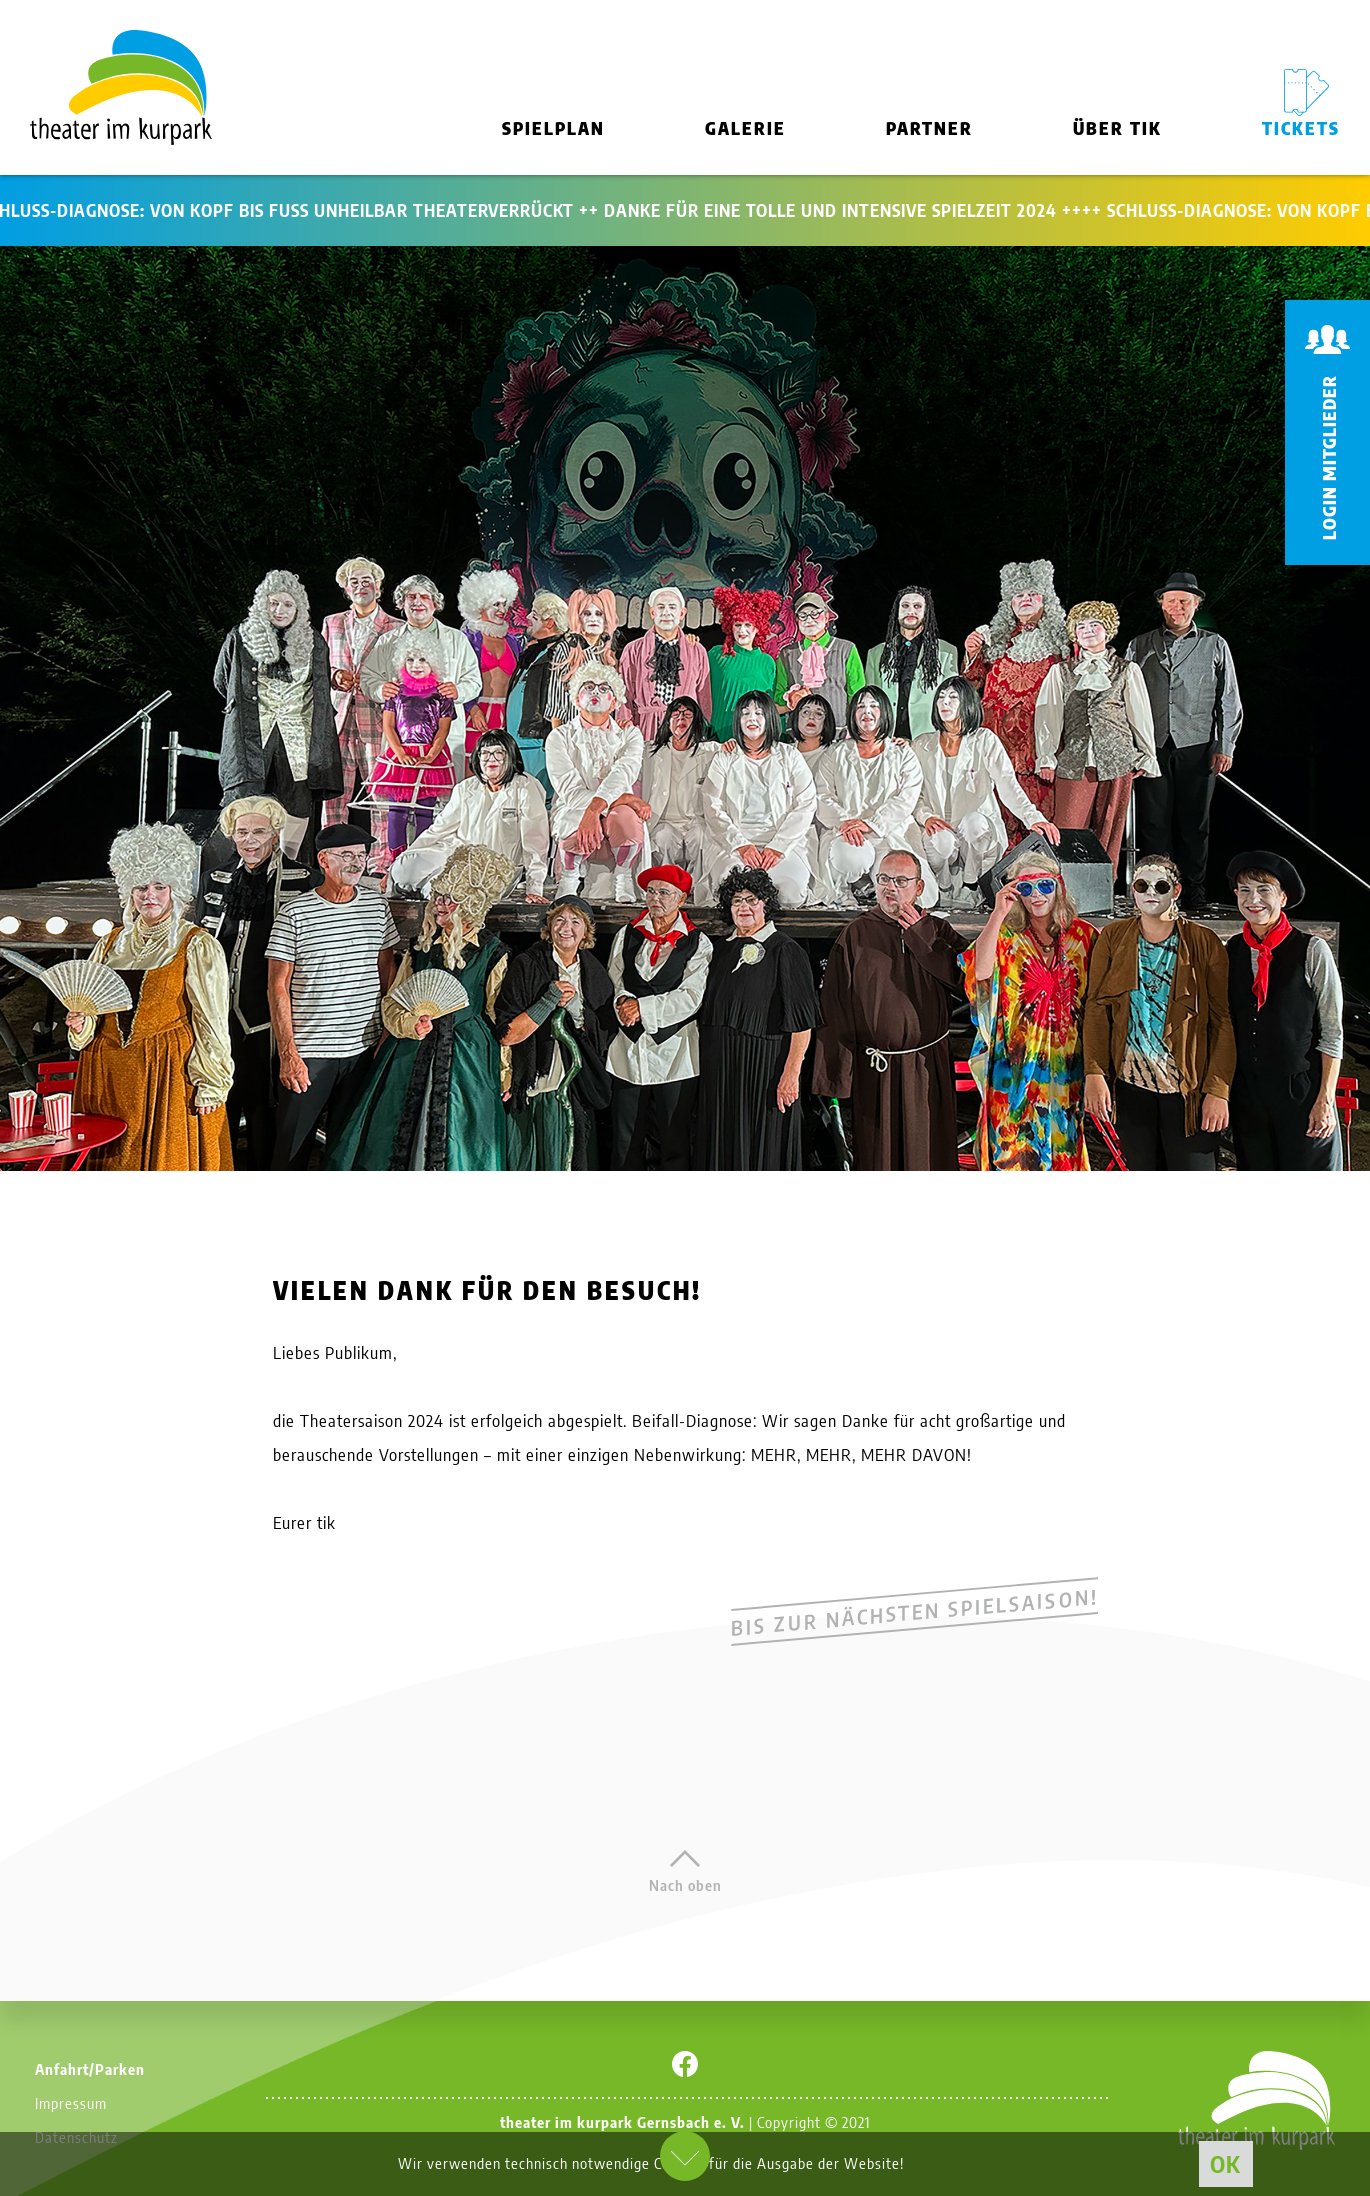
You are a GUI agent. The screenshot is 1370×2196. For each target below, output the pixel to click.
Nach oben (685, 1885)
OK (1225, 2163)
